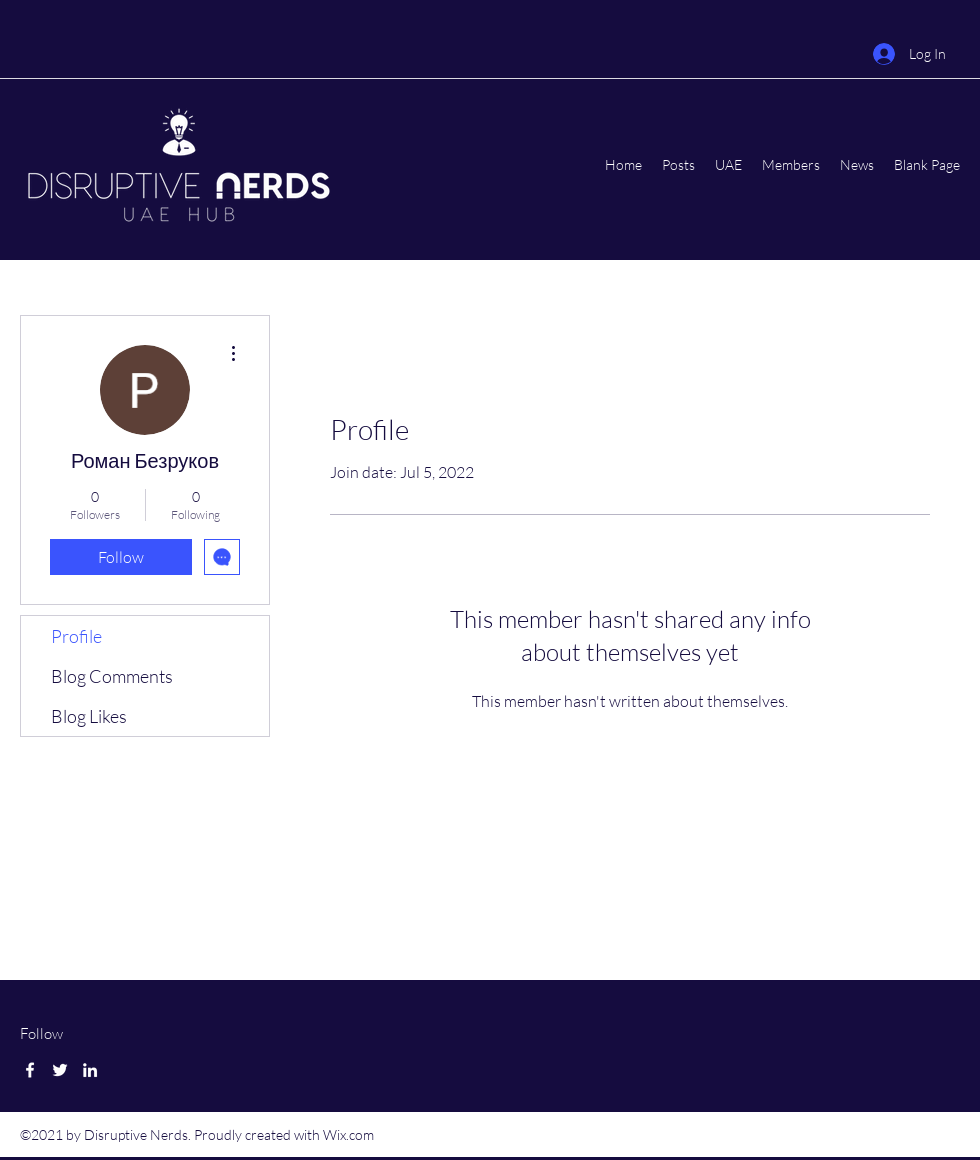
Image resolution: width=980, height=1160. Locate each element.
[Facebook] (30, 1070)
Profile (76, 636)
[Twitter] (60, 1070)
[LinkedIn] (90, 1070)
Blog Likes (89, 716)
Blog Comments (112, 676)
